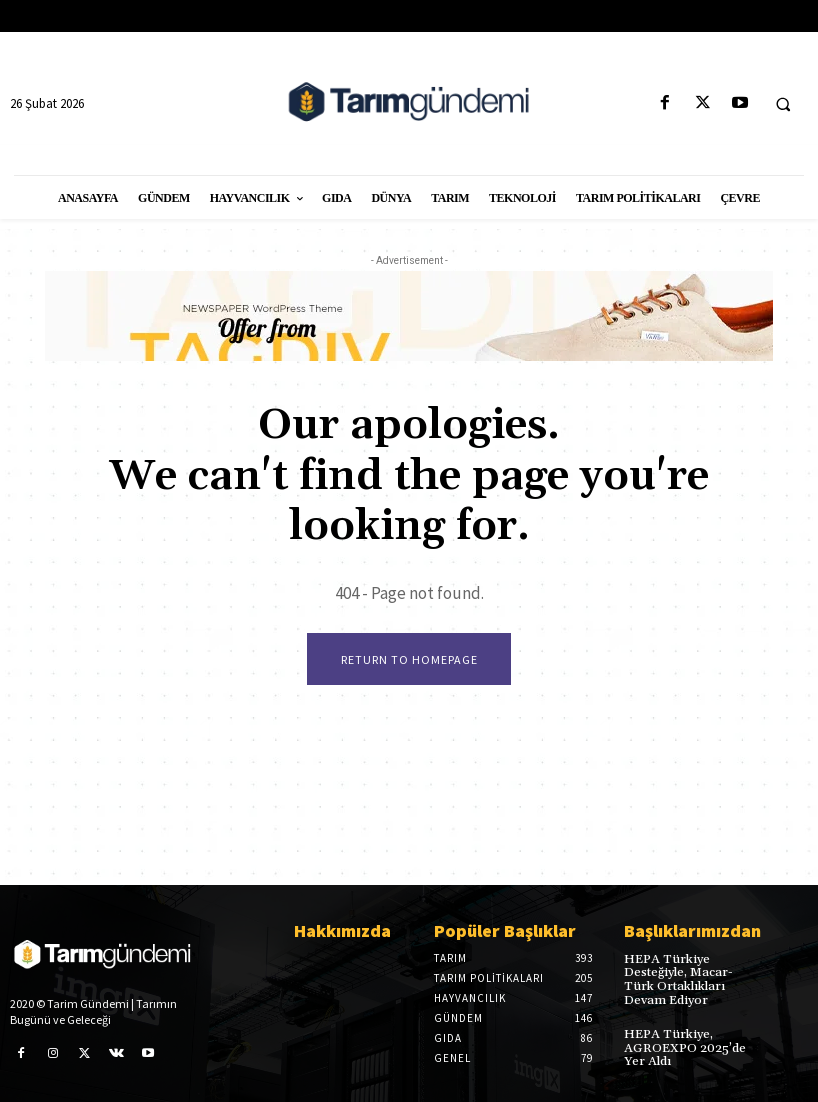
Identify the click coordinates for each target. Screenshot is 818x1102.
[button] (783, 104)
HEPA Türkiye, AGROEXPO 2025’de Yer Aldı (683, 1046)
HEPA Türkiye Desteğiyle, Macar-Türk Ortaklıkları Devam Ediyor (690, 979)
